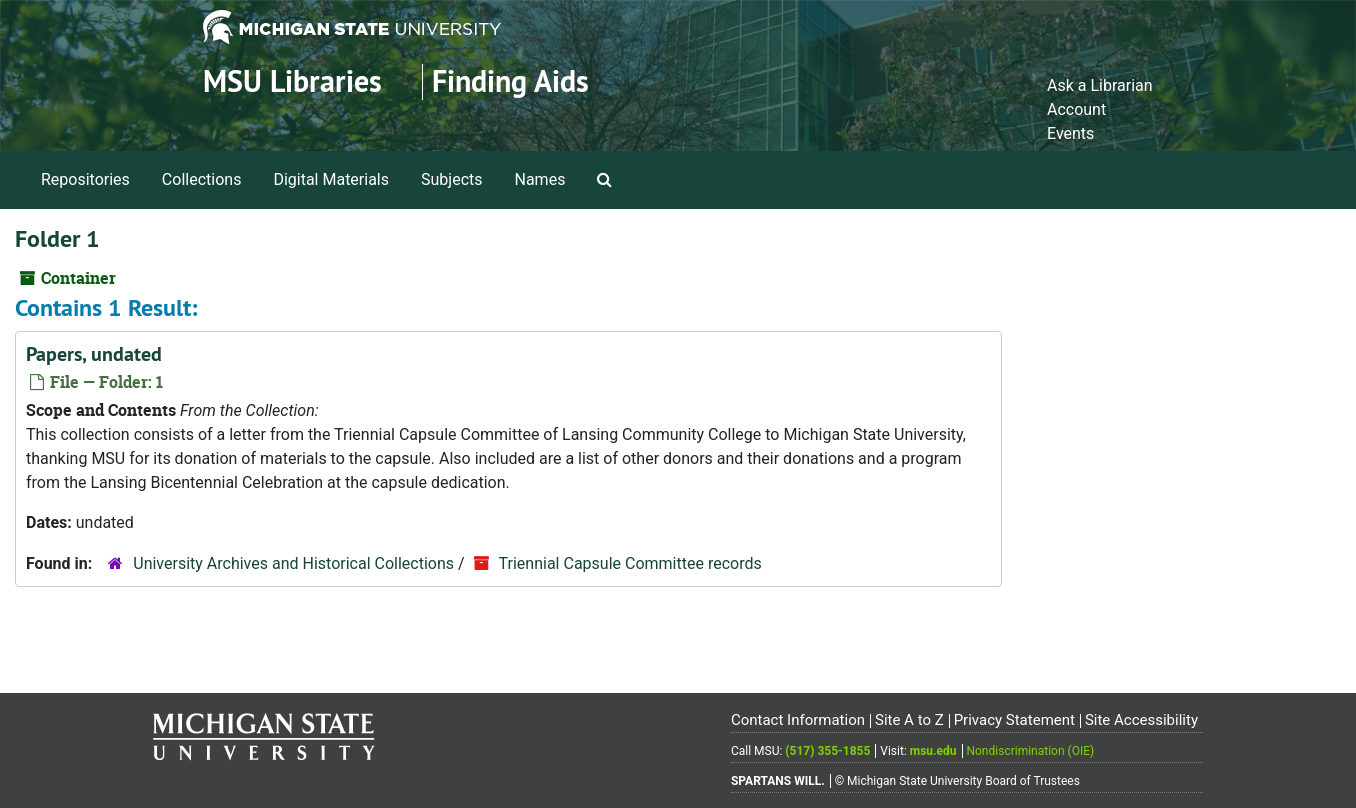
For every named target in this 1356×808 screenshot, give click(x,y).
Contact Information (798, 720)
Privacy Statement (1014, 720)
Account (1076, 109)
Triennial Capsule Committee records (630, 563)
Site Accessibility (1141, 720)
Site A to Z (909, 720)
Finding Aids (510, 81)
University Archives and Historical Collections (293, 563)
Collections (202, 179)
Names (540, 179)
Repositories (85, 179)
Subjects (451, 179)
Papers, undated (94, 354)
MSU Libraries (292, 81)
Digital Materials (331, 179)
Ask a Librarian (1100, 85)
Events (1070, 133)
